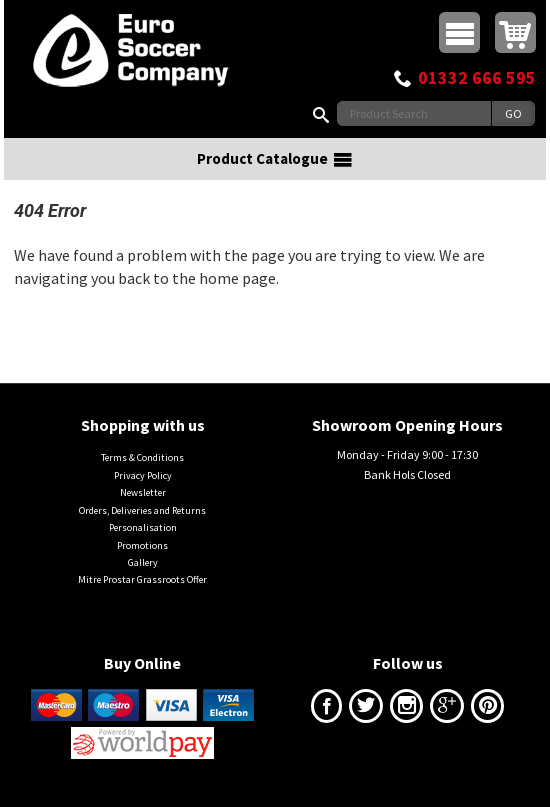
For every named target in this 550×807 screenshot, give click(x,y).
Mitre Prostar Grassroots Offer (142, 579)
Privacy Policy (143, 475)
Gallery (143, 562)
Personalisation (143, 527)
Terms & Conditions (142, 457)
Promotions (142, 545)
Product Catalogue (275, 159)
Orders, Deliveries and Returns (142, 510)
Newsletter (143, 492)
